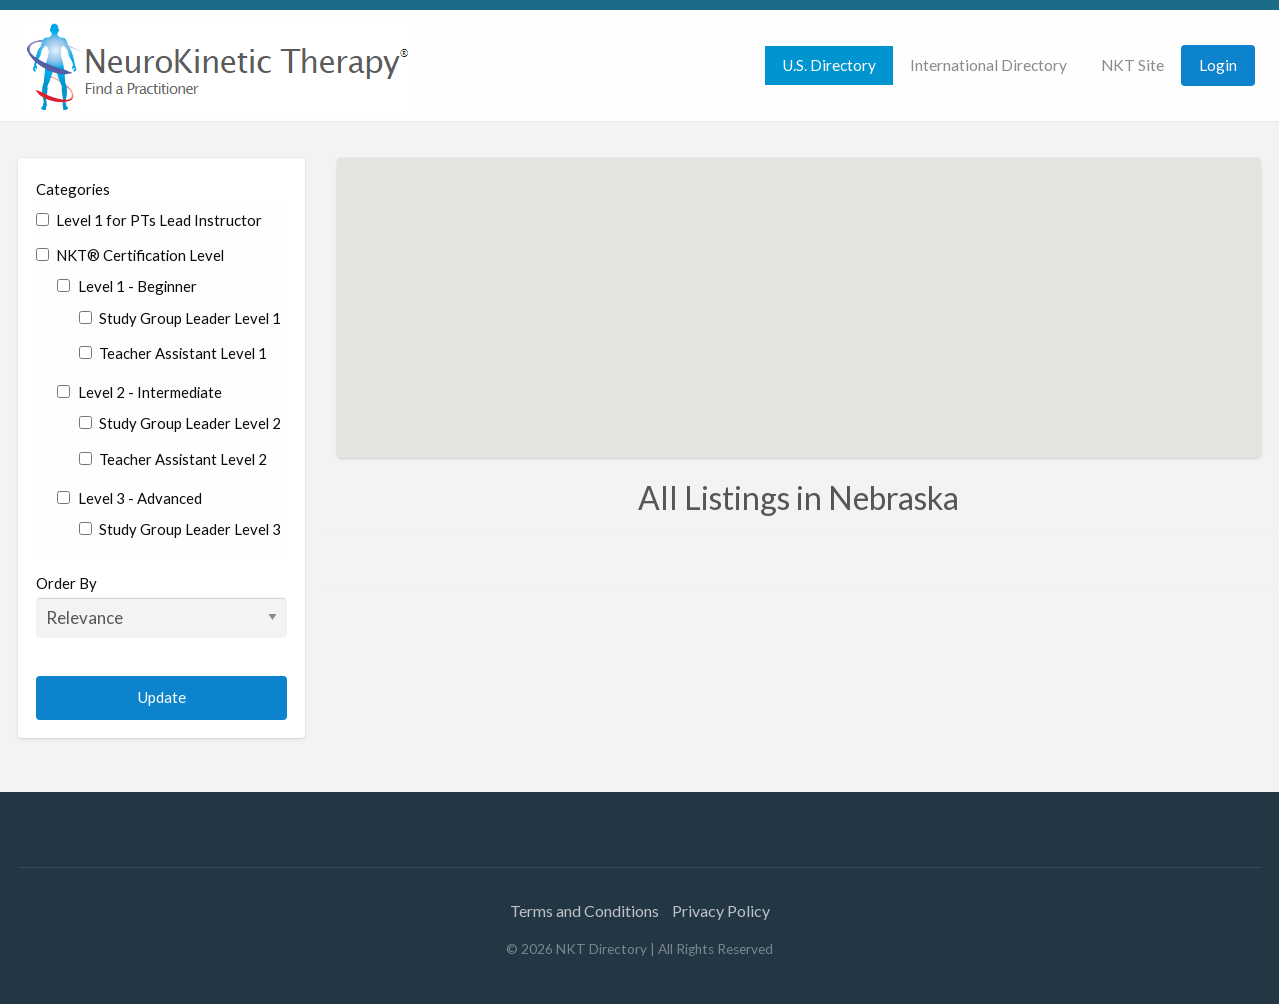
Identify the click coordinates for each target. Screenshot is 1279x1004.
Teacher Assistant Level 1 (173, 353)
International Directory (988, 65)
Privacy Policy (721, 910)
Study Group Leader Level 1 (180, 318)
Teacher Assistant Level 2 (173, 459)
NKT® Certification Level (130, 255)
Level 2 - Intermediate (139, 392)
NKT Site (1132, 65)
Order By (161, 606)
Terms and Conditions (584, 910)
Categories (73, 189)
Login (1218, 65)
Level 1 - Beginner (126, 286)
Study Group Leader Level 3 (180, 529)
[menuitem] (829, 65)
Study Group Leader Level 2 (180, 423)
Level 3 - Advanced (129, 498)
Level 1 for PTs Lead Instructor (149, 220)
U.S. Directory (829, 65)
